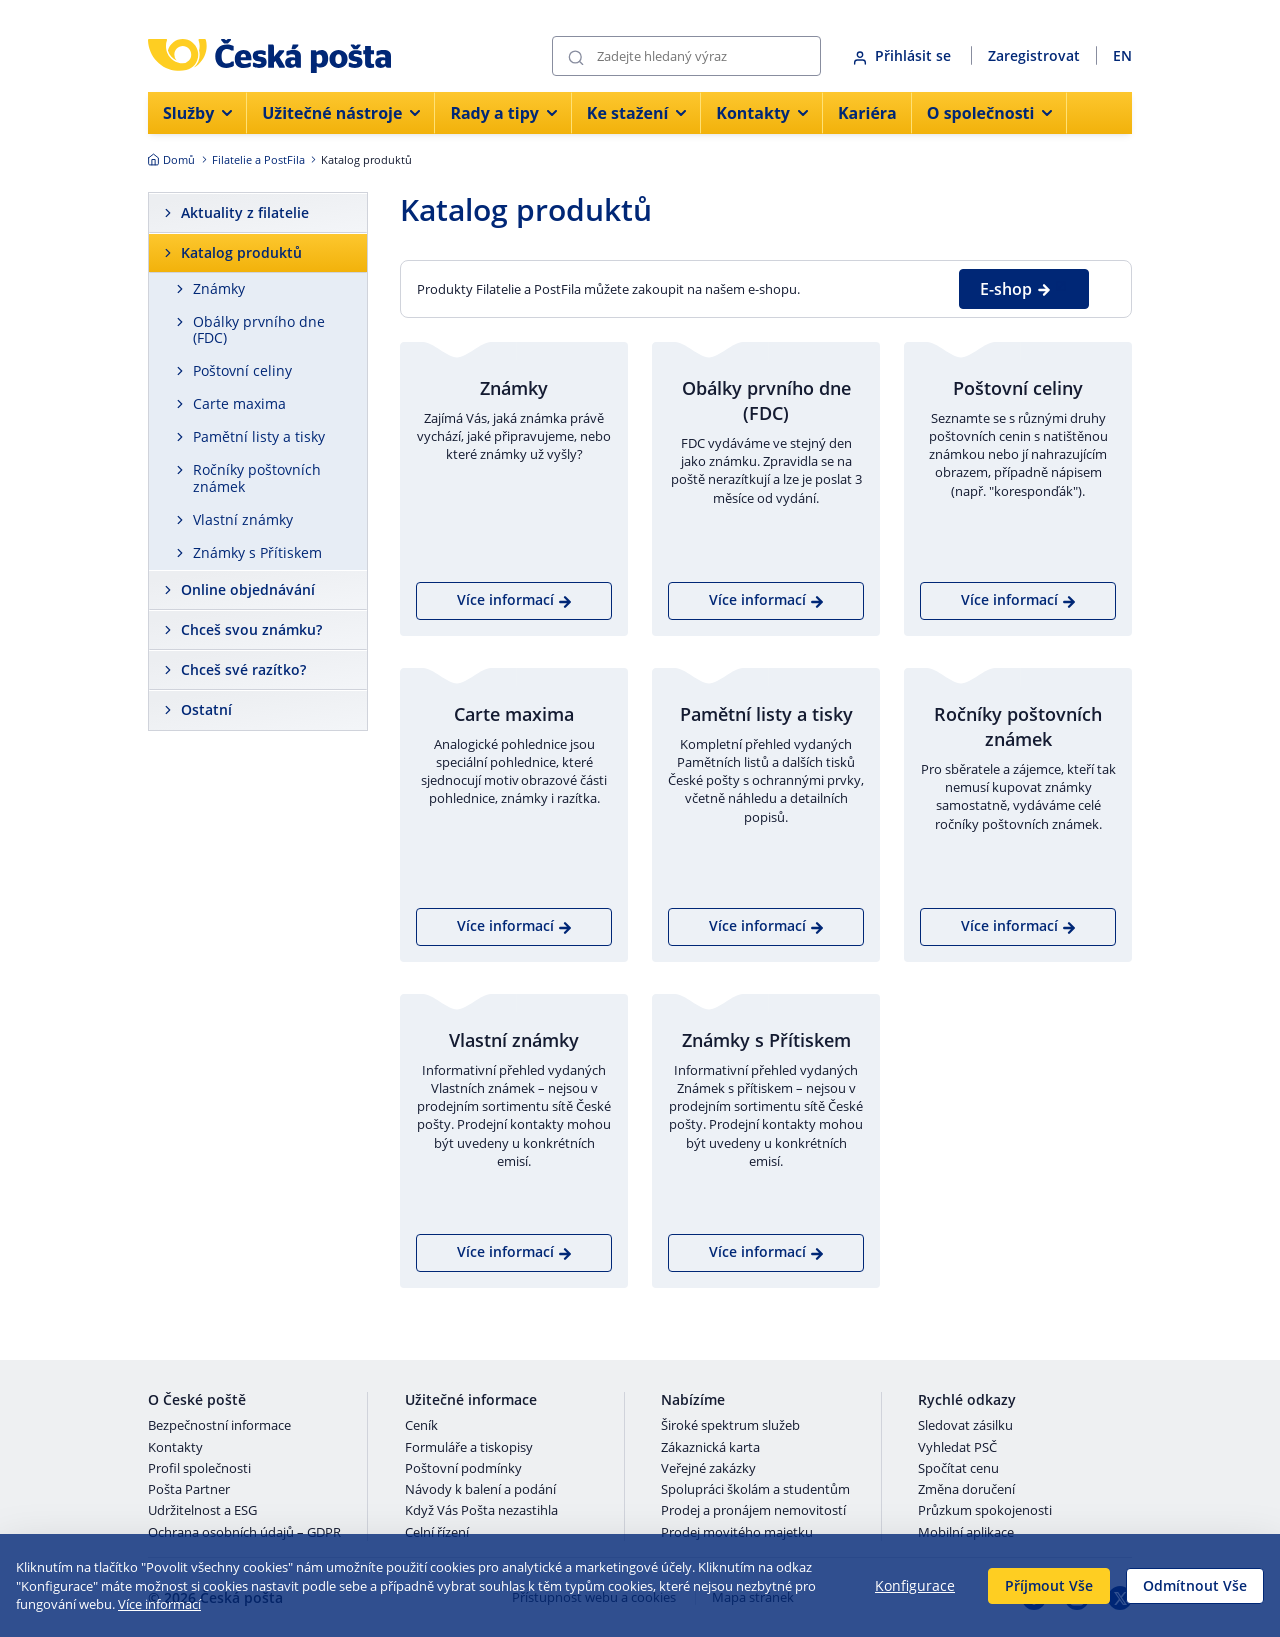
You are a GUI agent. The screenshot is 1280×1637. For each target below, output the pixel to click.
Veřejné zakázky (708, 1469)
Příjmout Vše (1049, 1585)
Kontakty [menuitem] (762, 113)
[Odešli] (576, 56)
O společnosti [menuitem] (990, 113)
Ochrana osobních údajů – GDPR (244, 1533)
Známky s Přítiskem (257, 552)
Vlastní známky (243, 519)
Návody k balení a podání (480, 1490)
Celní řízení (437, 1533)
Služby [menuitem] (197, 113)
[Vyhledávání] (686, 56)
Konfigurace (915, 1585)
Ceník (421, 1426)
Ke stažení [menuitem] (636, 113)
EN (1122, 55)
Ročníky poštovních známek (257, 478)
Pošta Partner (189, 1490)
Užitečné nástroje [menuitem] (341, 113)
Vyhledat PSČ (957, 1448)
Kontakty (175, 1448)
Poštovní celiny (242, 370)
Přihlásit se (904, 55)
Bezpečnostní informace (219, 1426)
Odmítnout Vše (1195, 1585)
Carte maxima (239, 403)
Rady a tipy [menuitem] (503, 113)
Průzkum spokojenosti (985, 1511)
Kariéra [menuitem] (867, 113)
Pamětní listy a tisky (259, 436)
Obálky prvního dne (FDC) (259, 330)
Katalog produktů (241, 252)
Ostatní (206, 709)
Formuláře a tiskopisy (469, 1448)
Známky (219, 288)
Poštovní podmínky (463, 1469)
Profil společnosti (199, 1469)
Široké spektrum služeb (730, 1426)
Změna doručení (966, 1490)
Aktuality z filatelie (245, 212)
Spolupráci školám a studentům (755, 1490)
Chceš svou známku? (251, 629)
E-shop (1016, 289)
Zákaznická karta (710, 1448)
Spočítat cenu (958, 1469)
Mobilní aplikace (966, 1533)
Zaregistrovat (1034, 55)
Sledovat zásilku (965, 1426)
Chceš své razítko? (243, 669)
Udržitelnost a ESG (202, 1511)
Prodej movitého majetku (737, 1533)
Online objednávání (248, 589)
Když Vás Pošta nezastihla (481, 1511)
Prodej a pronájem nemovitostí (753, 1511)
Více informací (159, 1604)
